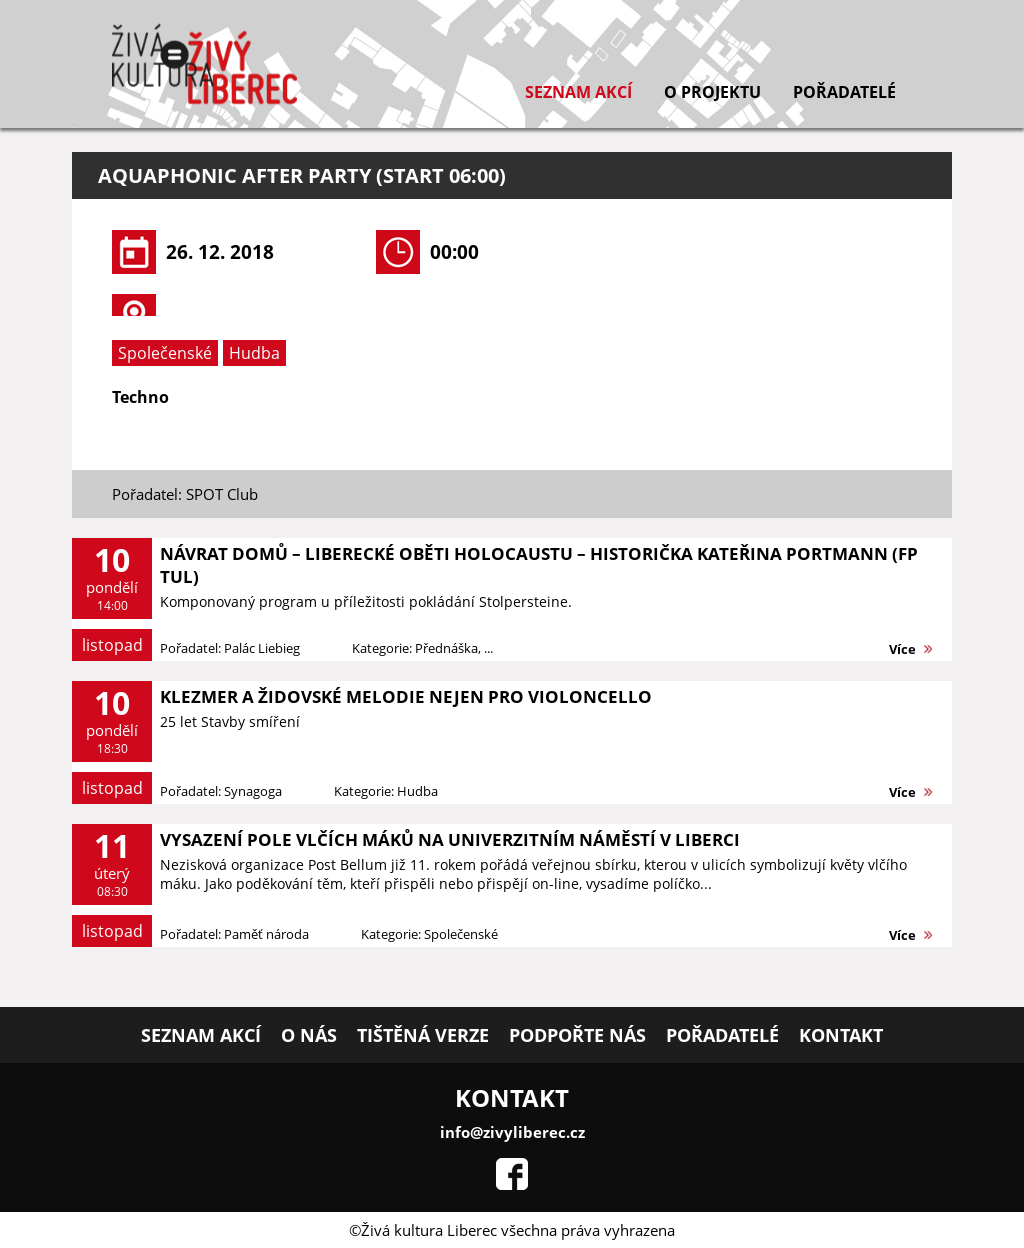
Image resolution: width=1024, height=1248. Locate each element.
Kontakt (841, 1035)
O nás (309, 1035)
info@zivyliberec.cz (512, 1132)
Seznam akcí (578, 92)
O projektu (712, 92)
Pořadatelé (844, 92)
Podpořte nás (577, 1035)
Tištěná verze (423, 1035)
